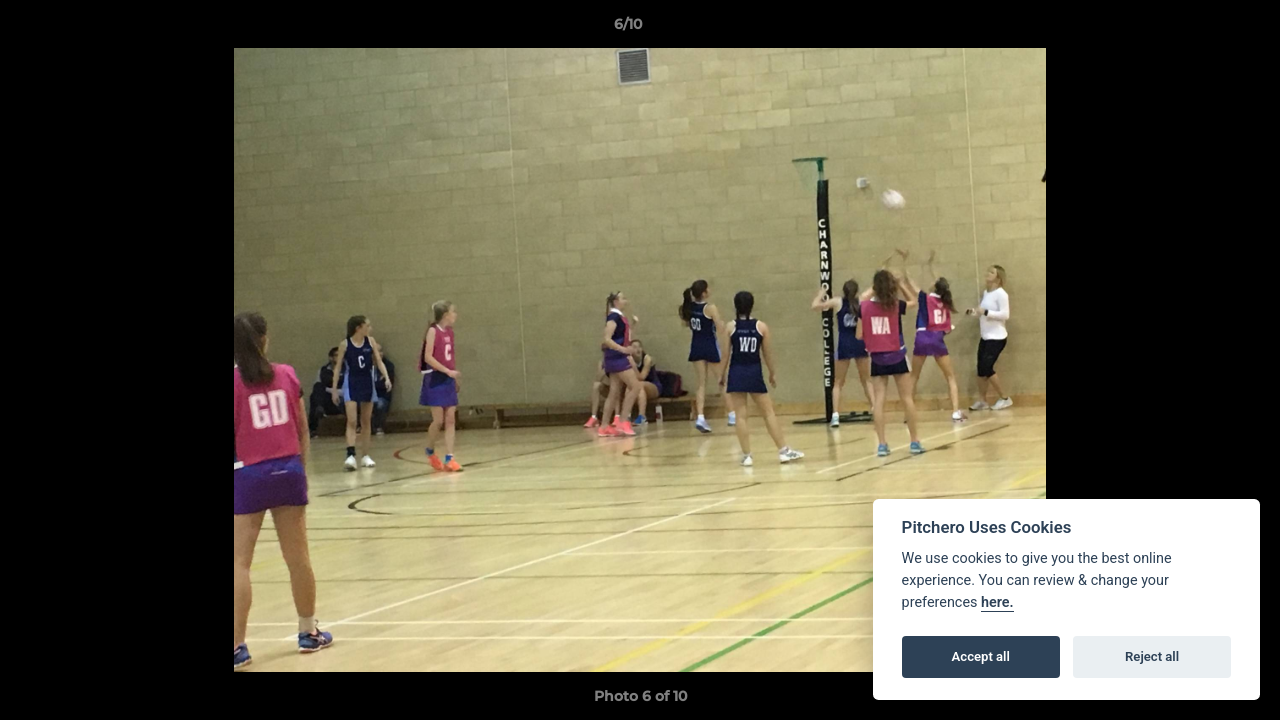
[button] (1196, 29)
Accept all (981, 656)
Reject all (1152, 656)
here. (997, 602)
